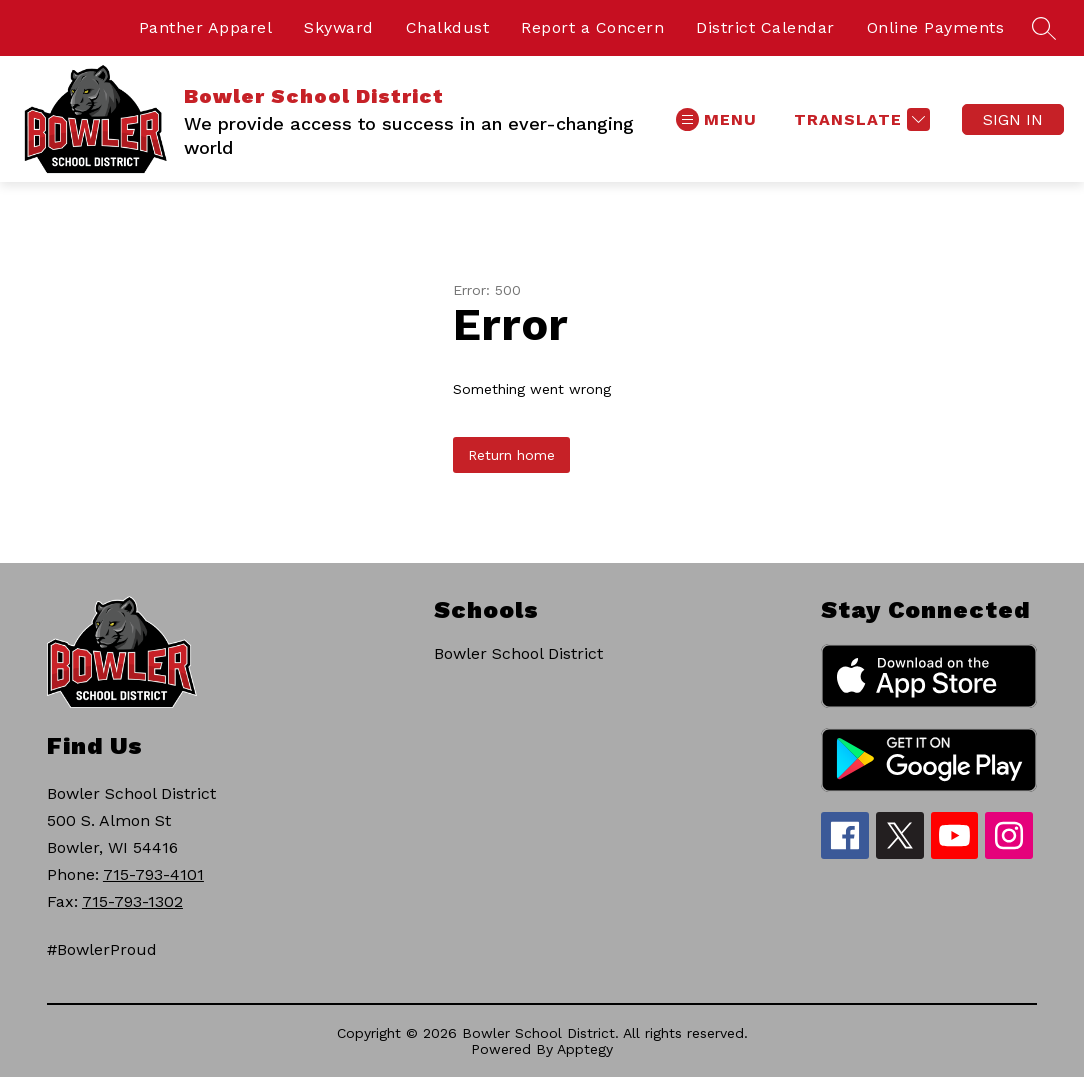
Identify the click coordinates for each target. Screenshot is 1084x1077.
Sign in (1013, 119)
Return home (511, 455)
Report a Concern (592, 27)
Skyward (339, 27)
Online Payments (936, 27)
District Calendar (765, 27)
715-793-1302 (132, 901)
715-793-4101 (153, 874)
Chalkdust (448, 27)
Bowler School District (518, 653)
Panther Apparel (206, 27)
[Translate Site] (859, 119)
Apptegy (585, 1049)
